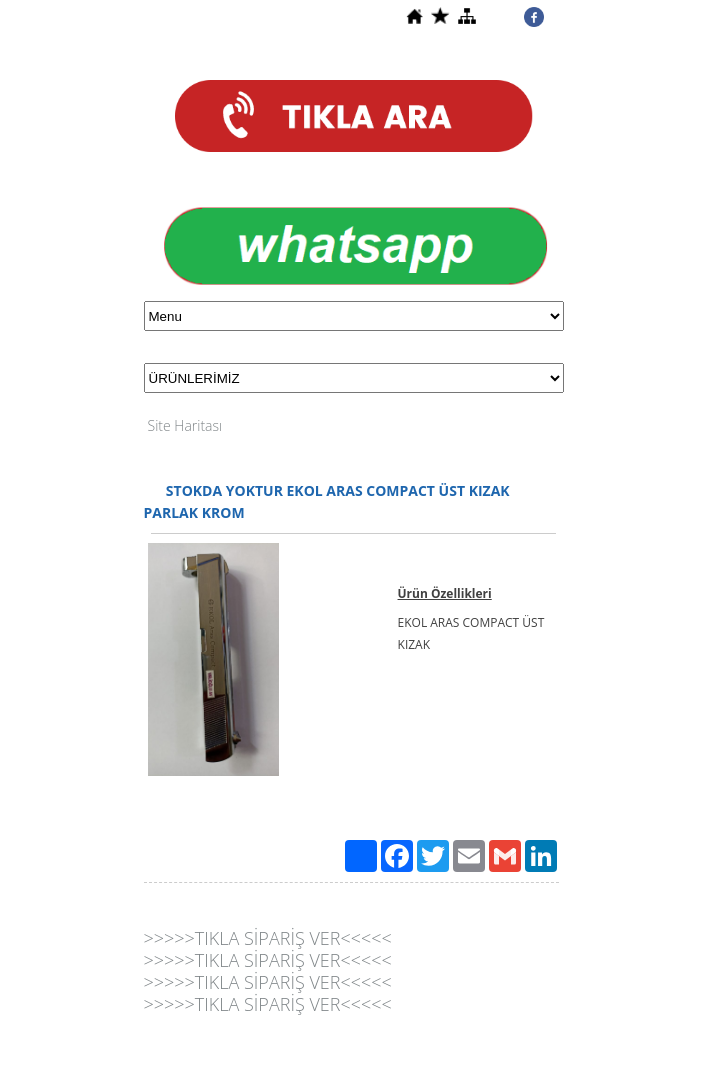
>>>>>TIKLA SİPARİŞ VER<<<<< (268, 938)
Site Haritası (185, 425)
